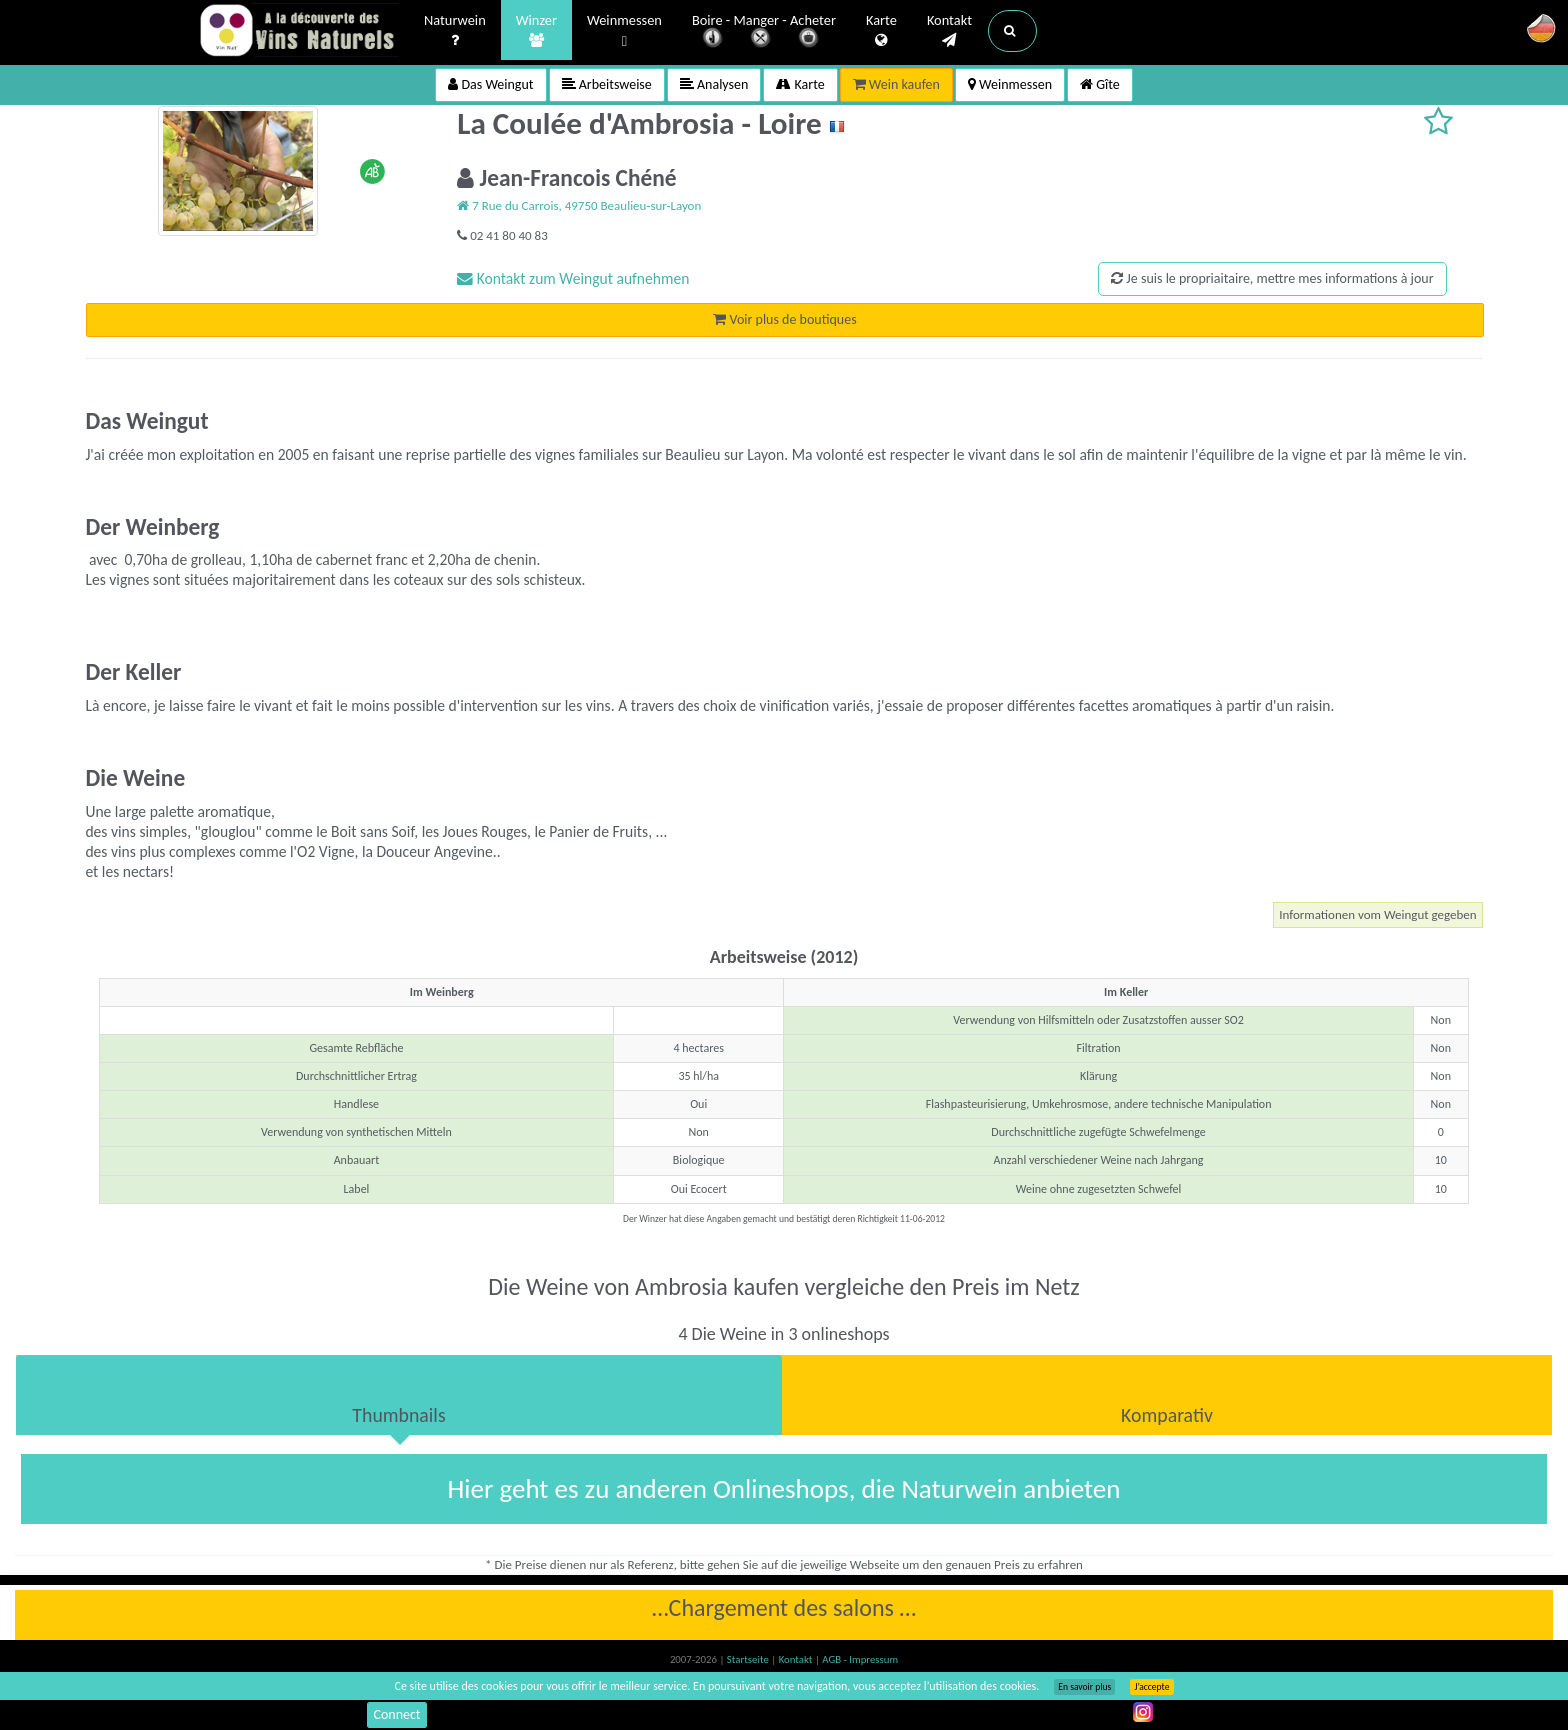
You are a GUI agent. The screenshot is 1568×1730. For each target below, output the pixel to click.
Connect (396, 1714)
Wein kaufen (896, 84)
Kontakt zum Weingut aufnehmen (573, 278)
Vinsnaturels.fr (299, 32)
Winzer (536, 31)
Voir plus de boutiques (784, 319)
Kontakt (949, 31)
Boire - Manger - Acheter (764, 32)
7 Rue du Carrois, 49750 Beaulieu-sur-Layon (579, 205)
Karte (881, 31)
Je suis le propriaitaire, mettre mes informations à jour (1272, 278)
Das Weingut (490, 84)
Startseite (749, 1659)
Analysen (714, 84)
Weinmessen (624, 31)
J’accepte (1151, 1687)
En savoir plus (1084, 1687)
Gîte (1100, 84)
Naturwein (455, 31)
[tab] (399, 1395)
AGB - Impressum (860, 1659)
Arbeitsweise (607, 84)
